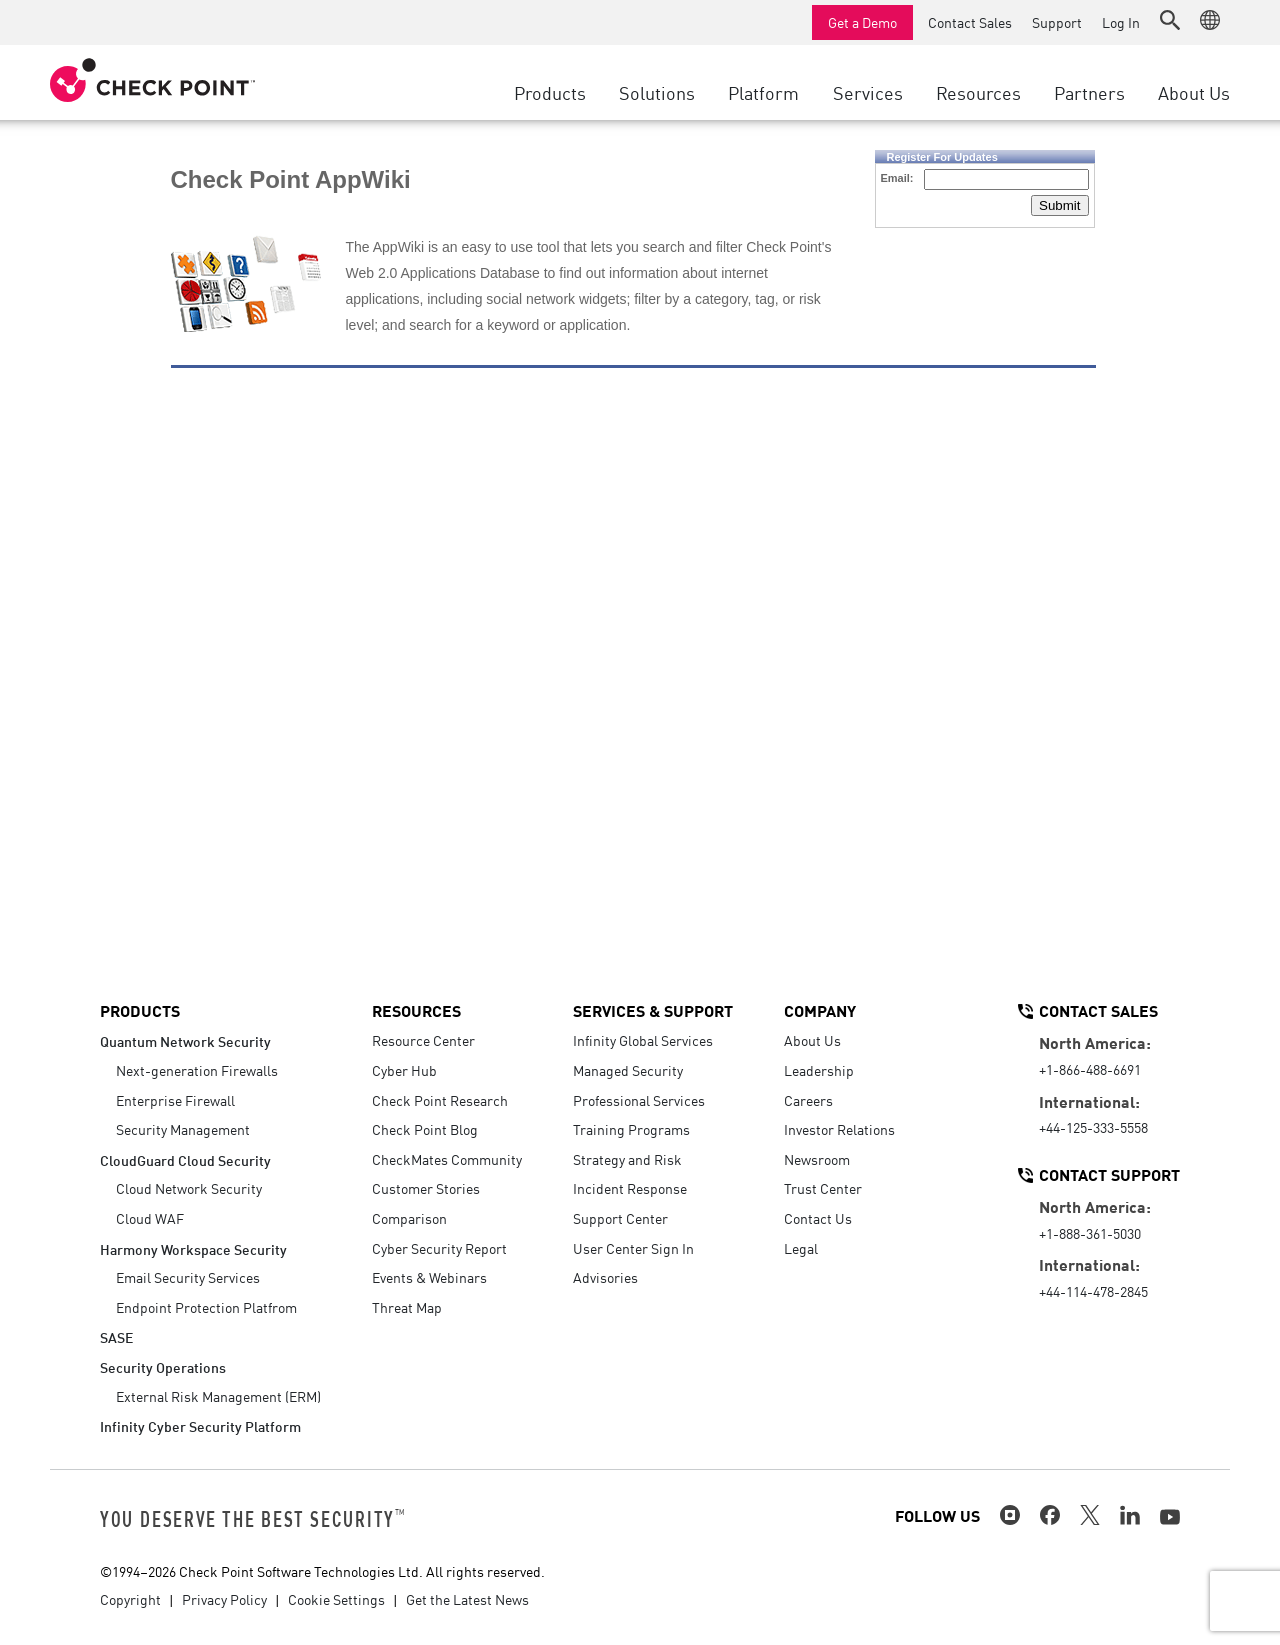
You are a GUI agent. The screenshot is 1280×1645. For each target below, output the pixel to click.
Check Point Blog (425, 1129)
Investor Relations (839, 1129)
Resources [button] (978, 92)
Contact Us (818, 1218)
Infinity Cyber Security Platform (200, 1425)
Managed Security (628, 1070)
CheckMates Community (447, 1159)
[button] (1170, 20)
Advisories (605, 1277)
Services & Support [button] (653, 1010)
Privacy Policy (224, 1599)
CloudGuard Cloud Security (185, 1159)
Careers (808, 1100)
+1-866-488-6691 (1090, 1069)
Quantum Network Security (185, 1040)
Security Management (183, 1129)
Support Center (620, 1218)
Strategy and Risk (627, 1159)
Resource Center (423, 1040)
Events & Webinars (429, 1277)
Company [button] (820, 1010)
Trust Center (823, 1188)
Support (1057, 22)
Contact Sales (970, 22)
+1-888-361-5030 (1090, 1233)
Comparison (409, 1218)
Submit (1059, 205)
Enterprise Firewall (175, 1100)
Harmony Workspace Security (193, 1248)
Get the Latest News (467, 1599)
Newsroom (817, 1159)
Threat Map (407, 1307)
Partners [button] (1089, 92)
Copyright (130, 1599)
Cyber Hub (404, 1070)
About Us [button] (1194, 92)
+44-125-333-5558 (1093, 1127)
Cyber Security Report (439, 1248)
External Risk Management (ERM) (218, 1396)
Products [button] (550, 92)
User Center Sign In (633, 1248)
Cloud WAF (150, 1218)
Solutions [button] (657, 92)
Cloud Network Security (189, 1188)
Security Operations (163, 1366)
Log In (1121, 22)
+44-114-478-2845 (1093, 1291)
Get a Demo (862, 22)
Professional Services (639, 1100)
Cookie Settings (336, 1599)
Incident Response (630, 1188)
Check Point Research (440, 1100)
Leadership (819, 1070)
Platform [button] (763, 92)
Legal (801, 1248)
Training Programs (631, 1129)
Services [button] (868, 92)
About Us (812, 1040)
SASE (116, 1336)
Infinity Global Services (643, 1040)
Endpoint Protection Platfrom (206, 1307)
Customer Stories (426, 1188)
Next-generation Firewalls (197, 1070)
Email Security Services (188, 1277)
